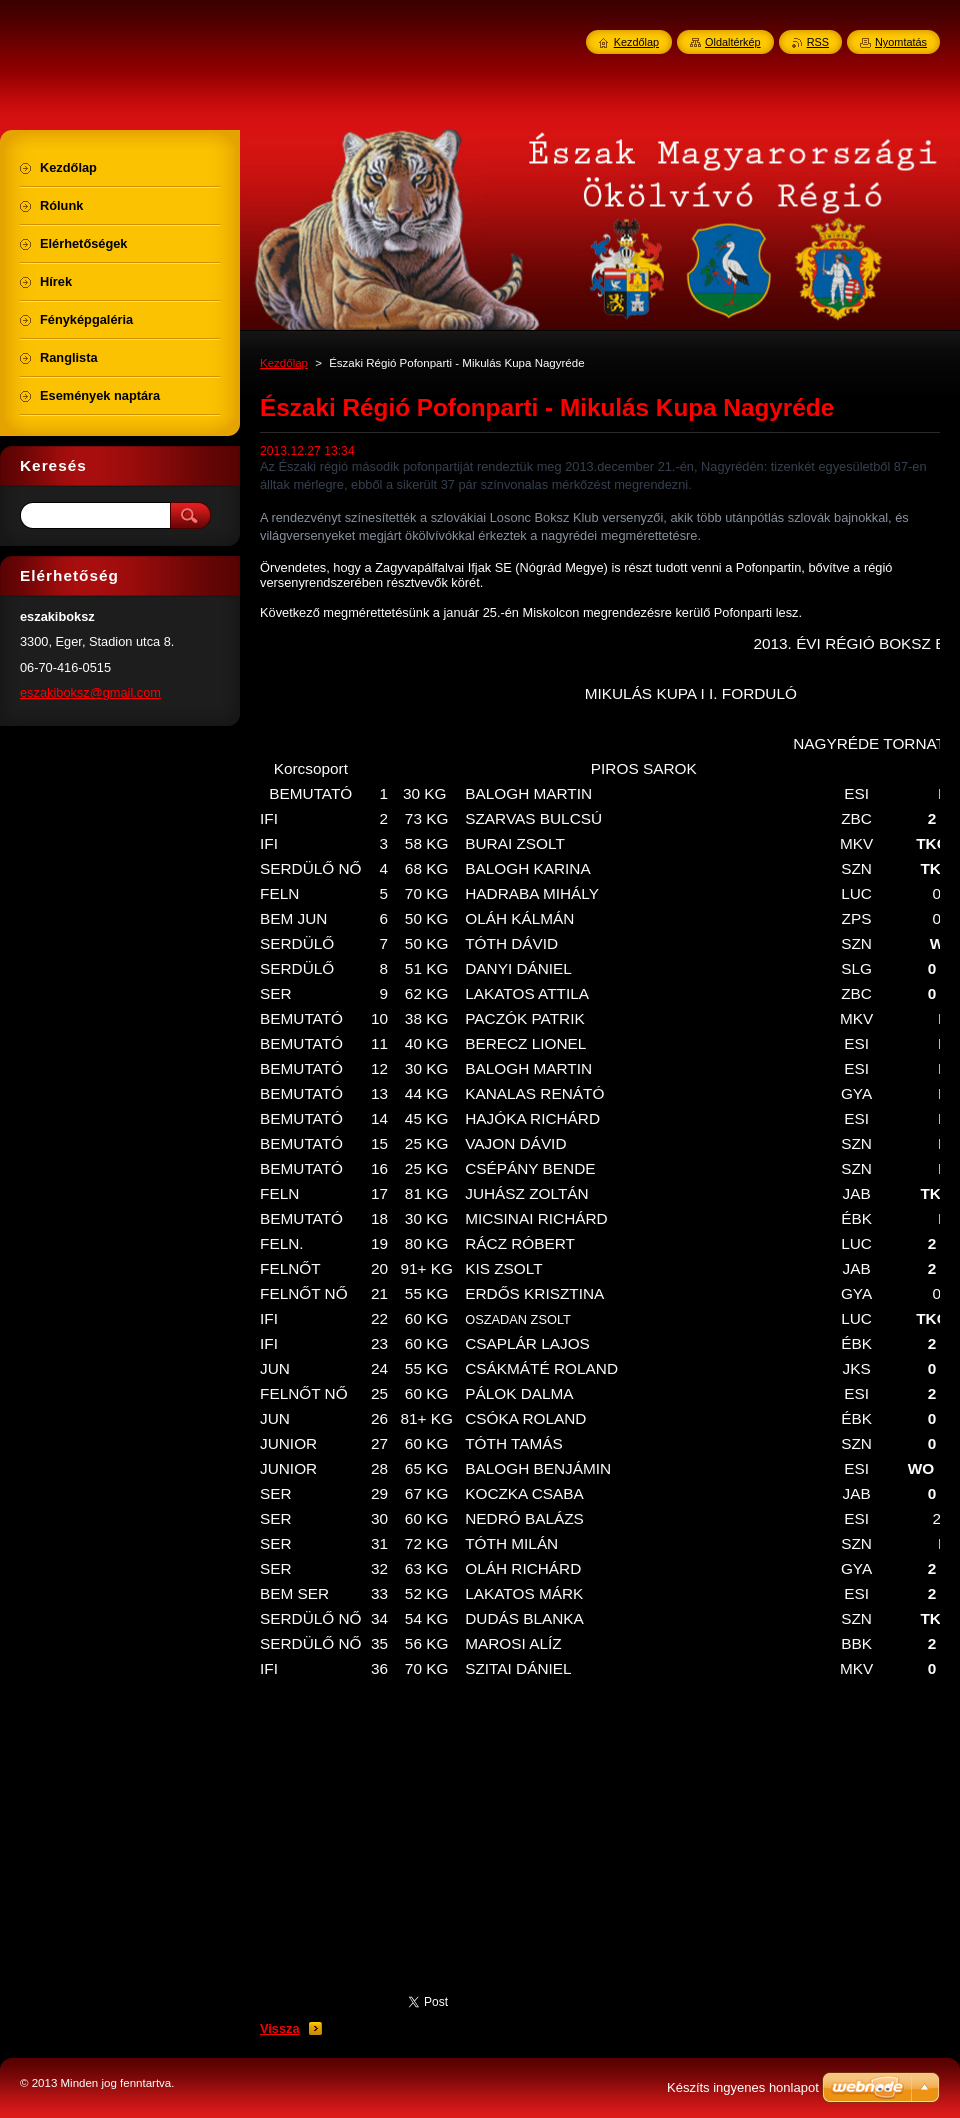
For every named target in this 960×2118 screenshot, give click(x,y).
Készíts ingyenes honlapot (743, 2087)
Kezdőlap (284, 363)
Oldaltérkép (733, 42)
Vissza (280, 2028)
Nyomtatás (901, 42)
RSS (818, 42)
